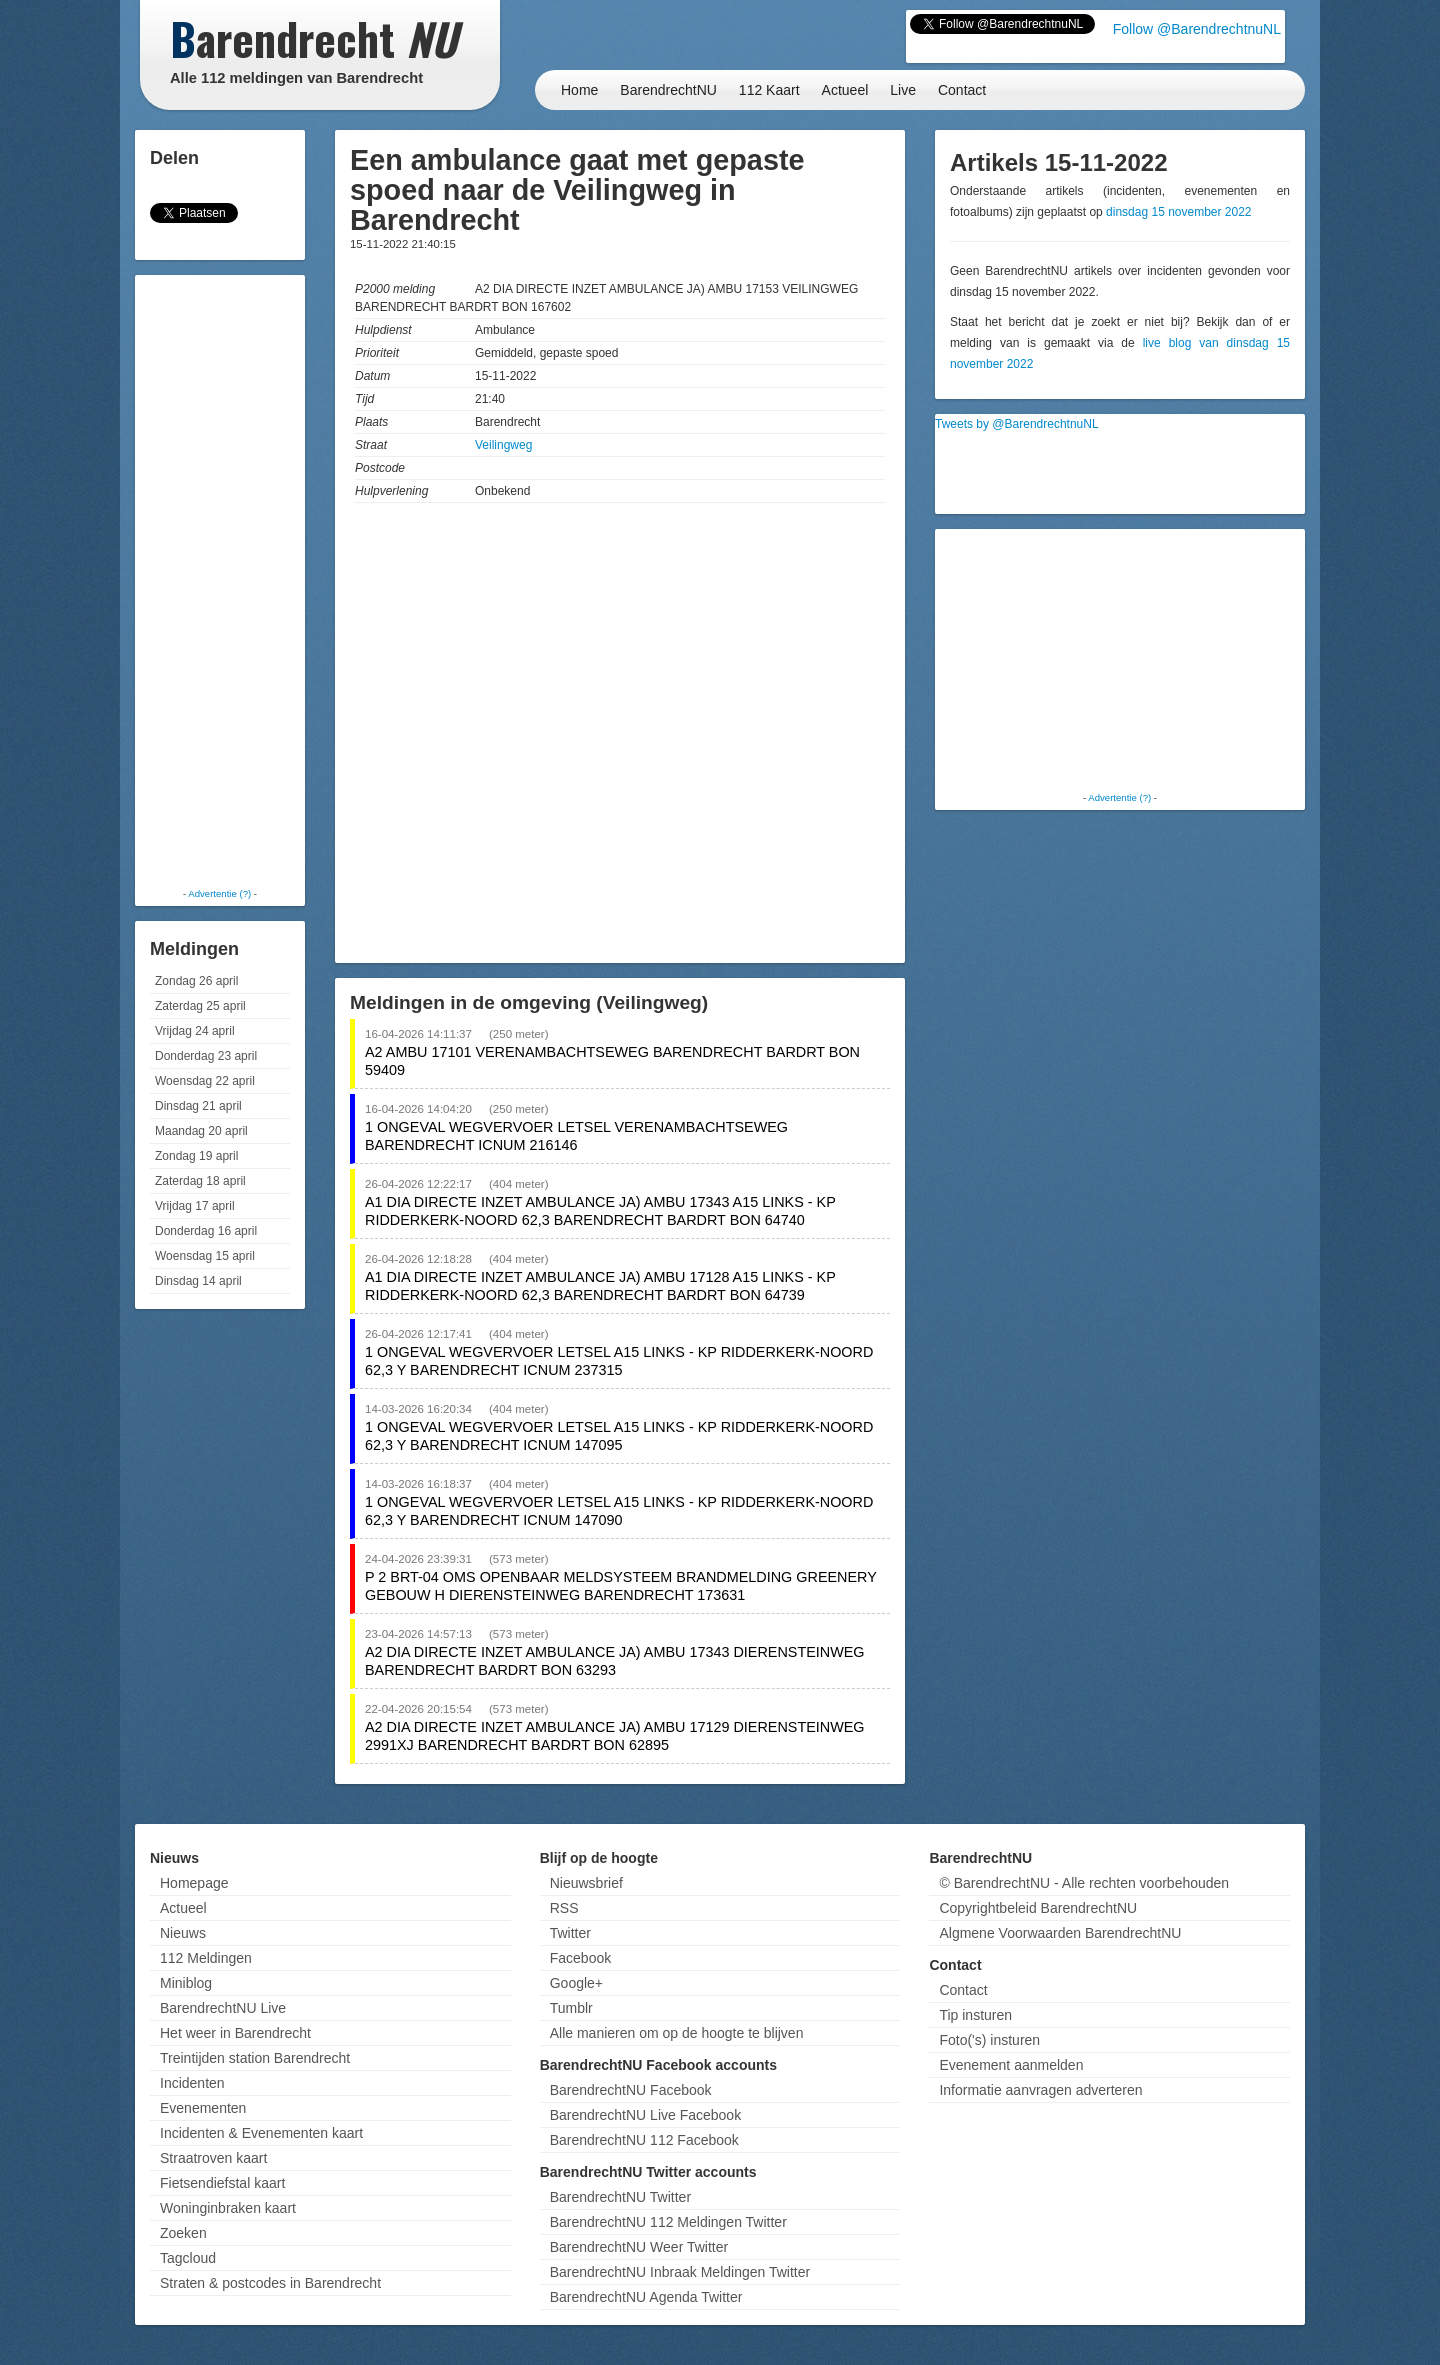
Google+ (576, 1983)
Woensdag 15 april (205, 1256)
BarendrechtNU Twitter (620, 2197)
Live (903, 90)
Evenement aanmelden (1011, 2065)
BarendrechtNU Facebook (631, 2090)
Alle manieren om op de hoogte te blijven (677, 2033)
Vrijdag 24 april (195, 1031)
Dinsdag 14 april (198, 1281)
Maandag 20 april (201, 1131)
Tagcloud (188, 2258)
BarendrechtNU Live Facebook (645, 2115)
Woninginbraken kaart (228, 2208)
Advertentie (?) (219, 893)
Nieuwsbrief (586, 1883)
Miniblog (186, 1983)
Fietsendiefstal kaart (222, 2183)
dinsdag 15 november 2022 (1178, 212)
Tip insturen (975, 2015)
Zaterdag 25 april (200, 1006)
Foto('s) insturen (989, 2040)
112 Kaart (769, 90)
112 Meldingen (206, 1958)
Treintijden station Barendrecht (255, 2058)
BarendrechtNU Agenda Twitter (646, 2297)
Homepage (194, 1883)
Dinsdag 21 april (198, 1106)
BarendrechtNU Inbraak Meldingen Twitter (680, 2272)
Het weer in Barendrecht (235, 2033)
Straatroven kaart (213, 2158)
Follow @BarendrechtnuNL (1197, 29)
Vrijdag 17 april (195, 1206)
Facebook (580, 1958)
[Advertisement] (220, 580)
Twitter (570, 1933)
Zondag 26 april (196, 981)
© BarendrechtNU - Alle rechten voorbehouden (1084, 1883)
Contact (962, 90)
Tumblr (571, 2008)
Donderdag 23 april (206, 1056)
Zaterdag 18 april (200, 1181)
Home (579, 90)
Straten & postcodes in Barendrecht (270, 2283)
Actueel (845, 90)
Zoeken (183, 2233)
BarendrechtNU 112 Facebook (644, 2140)
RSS (564, 1908)
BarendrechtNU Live (223, 2008)
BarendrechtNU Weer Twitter (639, 2247)
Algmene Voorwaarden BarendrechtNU (1060, 1933)
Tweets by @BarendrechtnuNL (1017, 424)
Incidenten (192, 2083)
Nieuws (183, 1933)
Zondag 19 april (196, 1156)
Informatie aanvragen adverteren (1040, 2090)
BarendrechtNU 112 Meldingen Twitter (668, 2222)
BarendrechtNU (668, 90)
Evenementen (203, 2108)
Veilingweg (503, 445)
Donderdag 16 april (206, 1231)
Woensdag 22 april (205, 1081)
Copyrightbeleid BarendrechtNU (1038, 1908)
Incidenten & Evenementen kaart (261, 2133)
